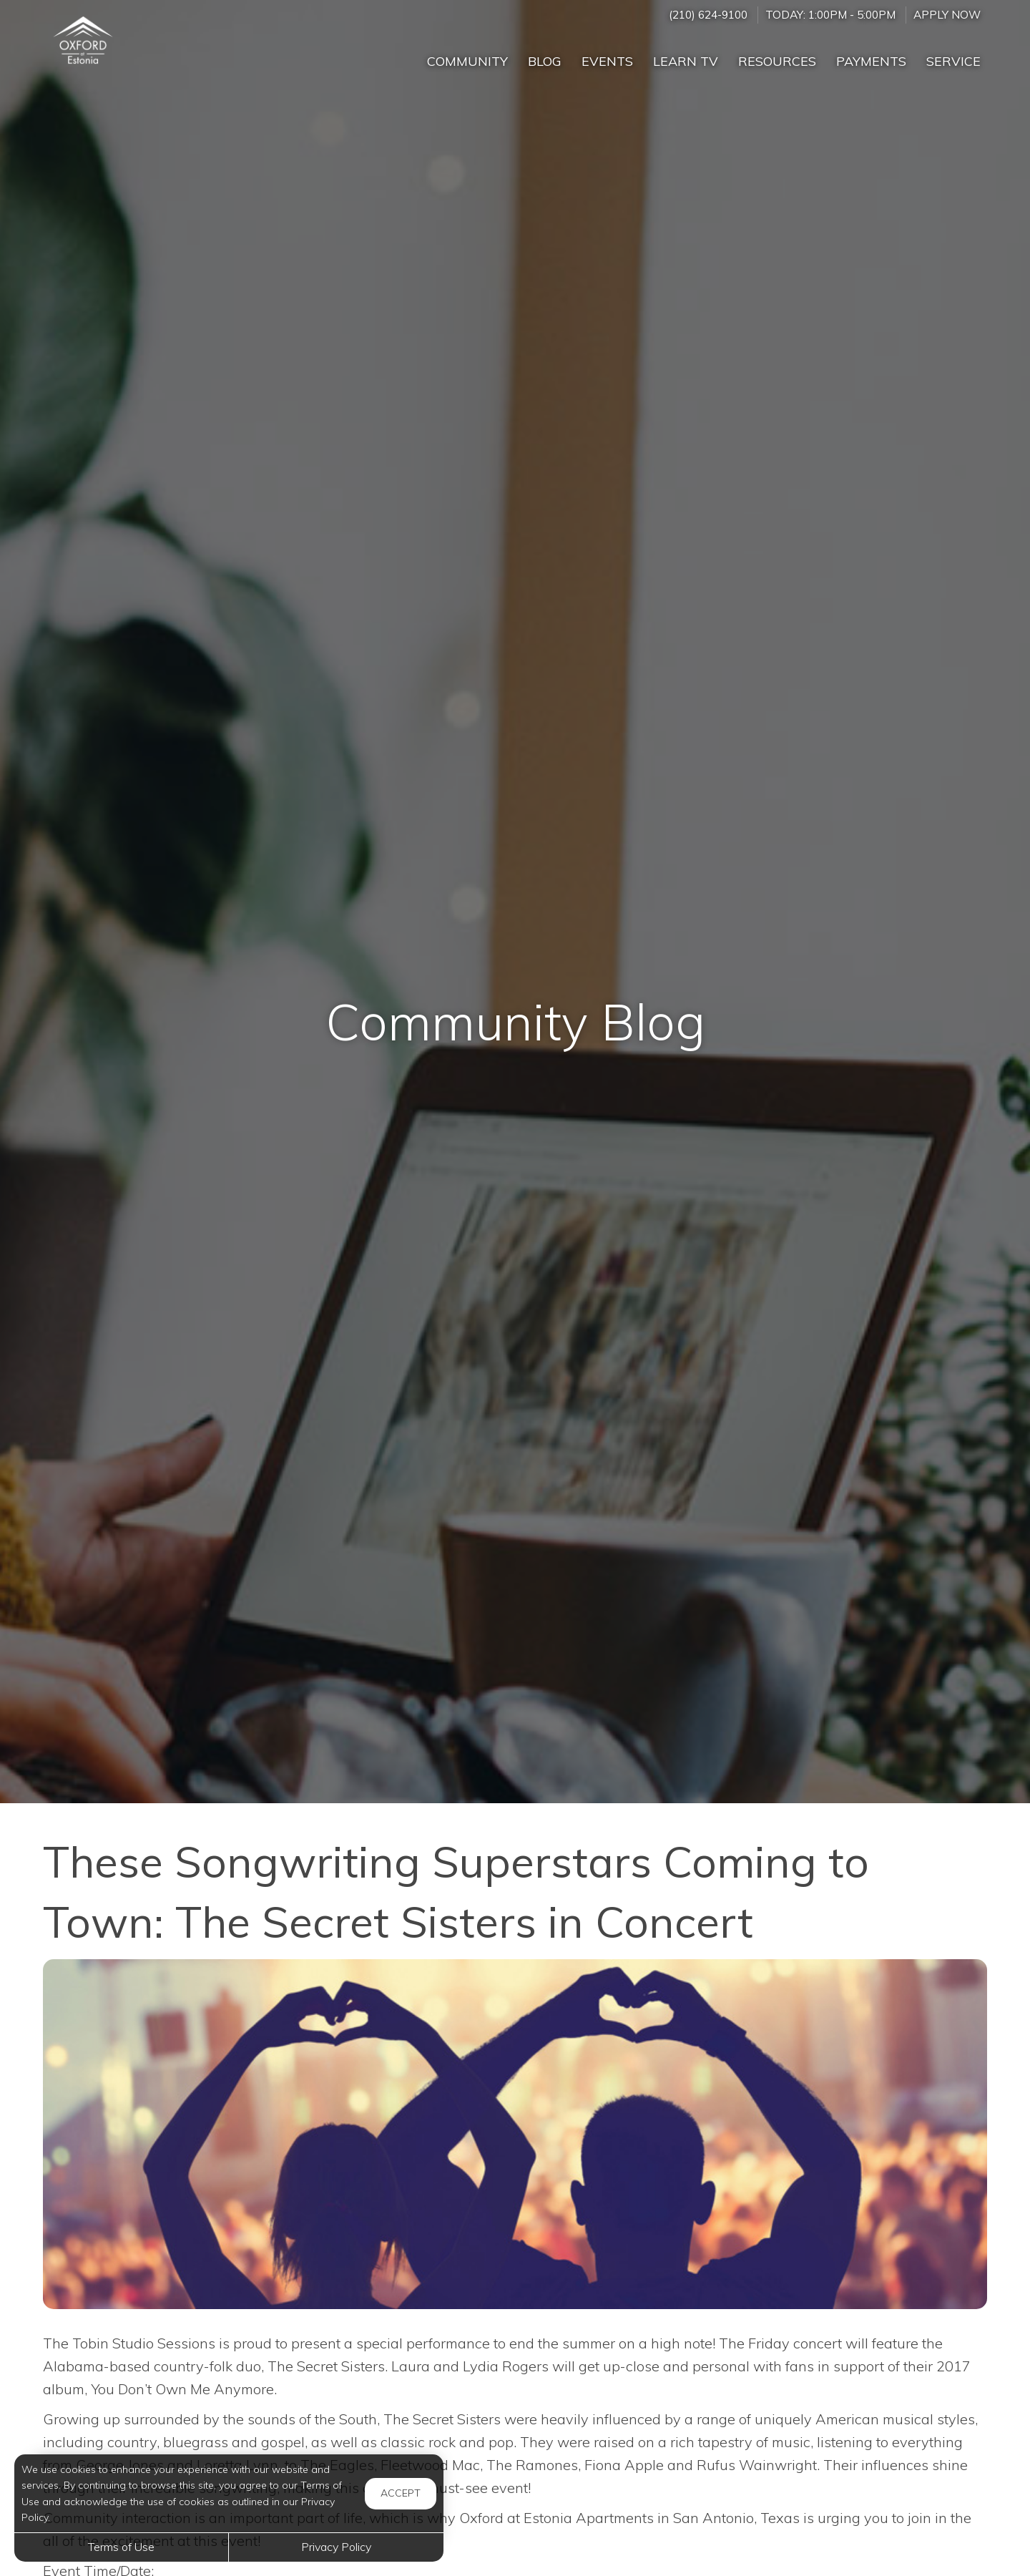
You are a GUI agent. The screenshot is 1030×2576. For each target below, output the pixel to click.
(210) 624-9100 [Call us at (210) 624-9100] (708, 14)
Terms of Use (121, 2547)
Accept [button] (401, 2493)
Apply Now (947, 14)
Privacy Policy (336, 2547)
